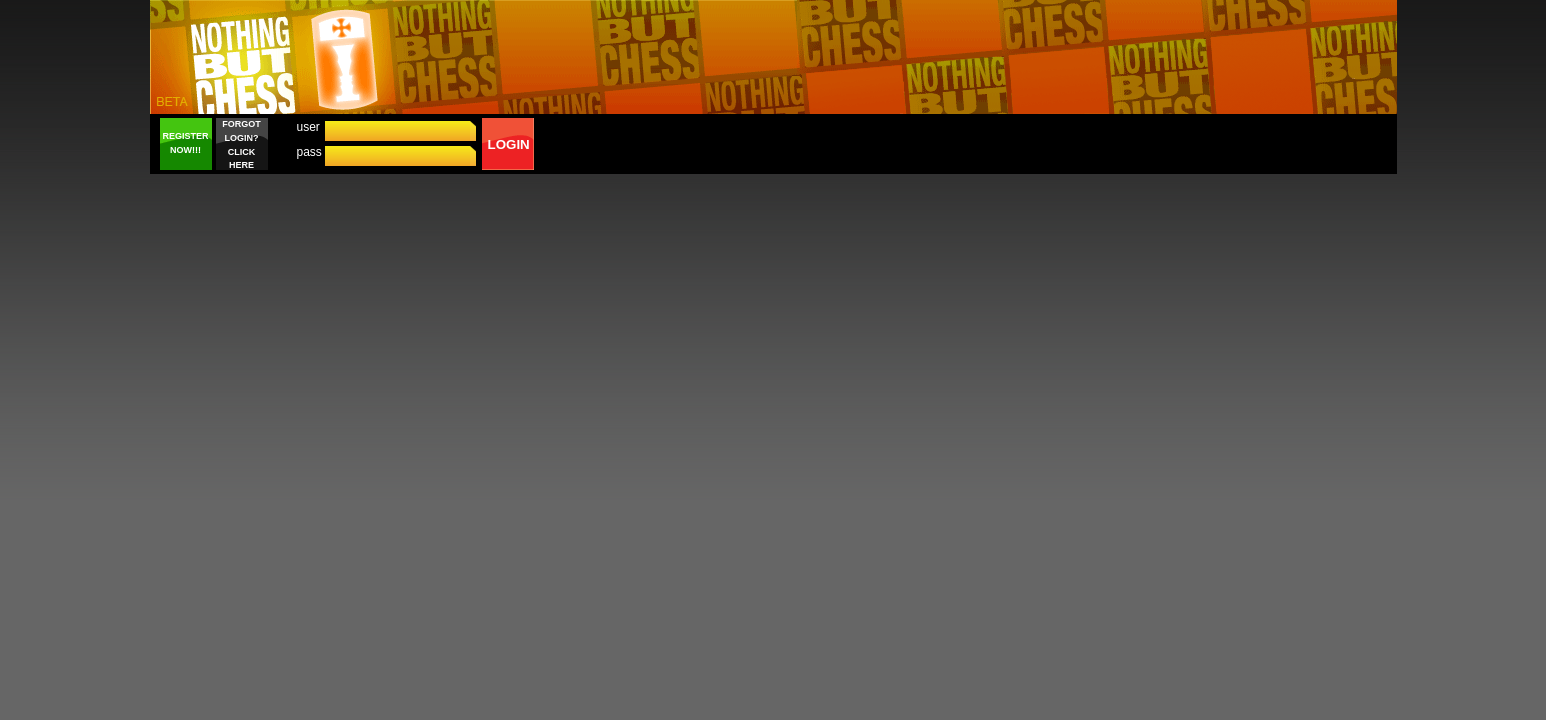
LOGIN (509, 144)
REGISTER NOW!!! (185, 143)
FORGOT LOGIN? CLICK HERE (241, 144)
